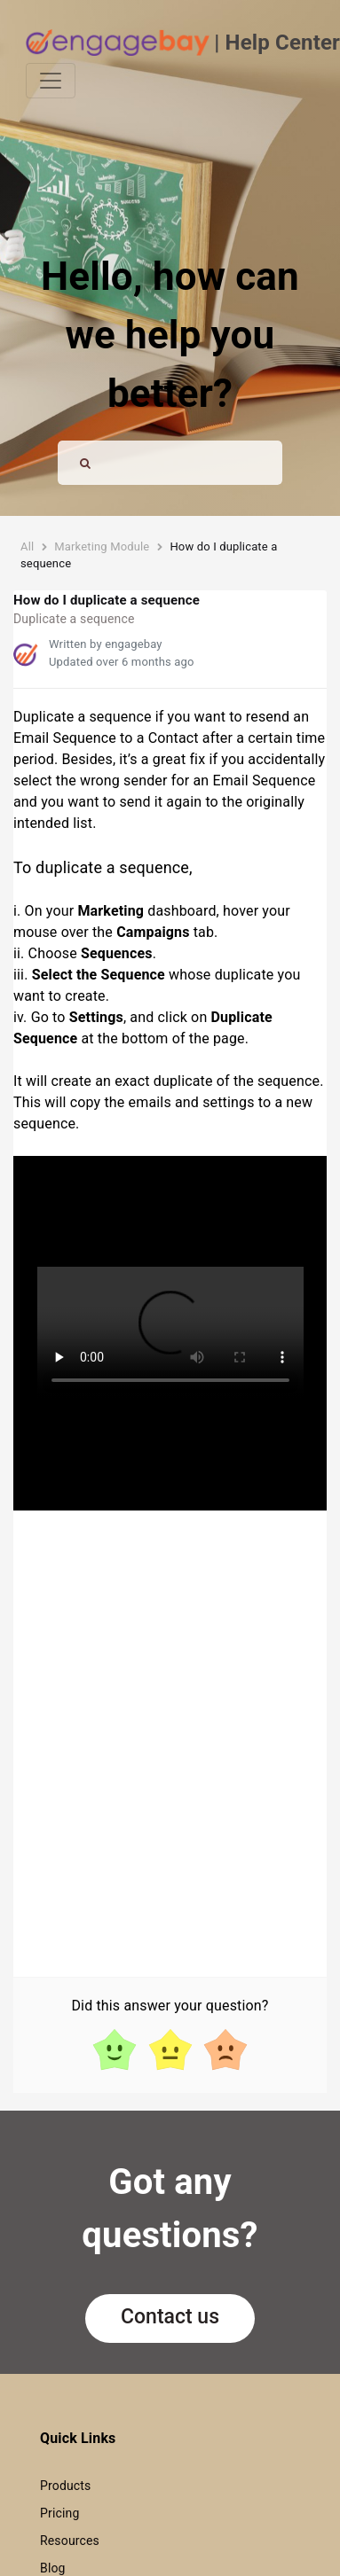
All (27, 546)
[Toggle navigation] (50, 80)
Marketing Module (101, 546)
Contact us (170, 2317)
